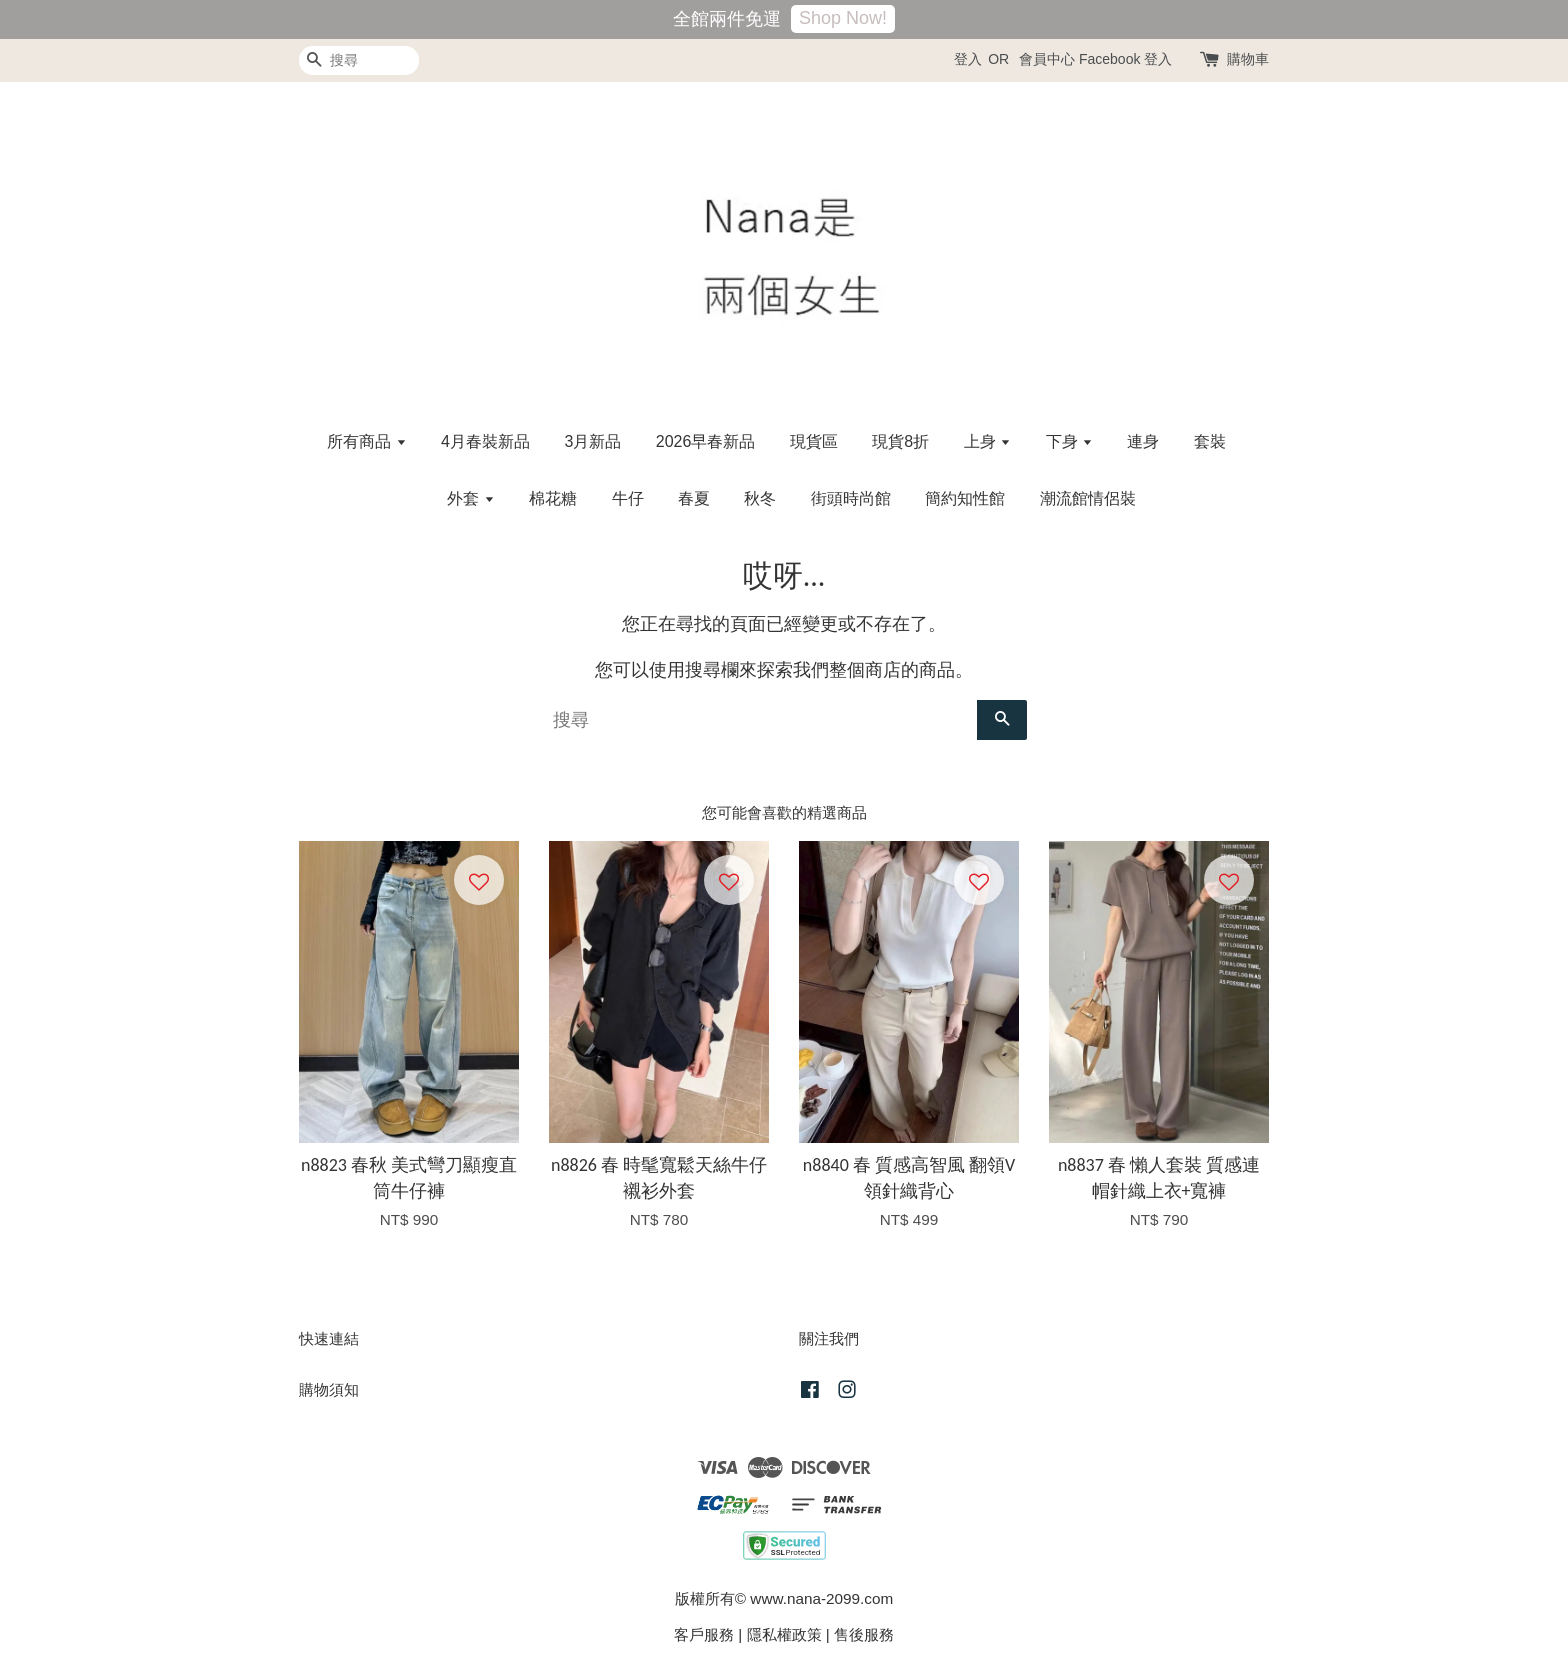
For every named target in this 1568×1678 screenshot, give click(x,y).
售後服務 (864, 1634)
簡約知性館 (965, 498)
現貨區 (814, 441)
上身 (987, 441)
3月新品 (592, 441)
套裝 (1210, 441)
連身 (1143, 441)
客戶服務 (704, 1634)
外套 (470, 498)
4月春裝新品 (485, 441)
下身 (1069, 441)
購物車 (1248, 59)
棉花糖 (553, 498)
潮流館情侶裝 (1088, 498)
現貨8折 (900, 441)
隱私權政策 (784, 1634)
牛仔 (628, 498)
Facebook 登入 (1125, 59)
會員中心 (1047, 59)
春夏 (694, 498)
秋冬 (760, 498)
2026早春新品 (706, 441)
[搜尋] (359, 60)
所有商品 (366, 441)
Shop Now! (843, 18)
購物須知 (329, 1389)
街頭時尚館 (851, 498)
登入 (968, 59)
